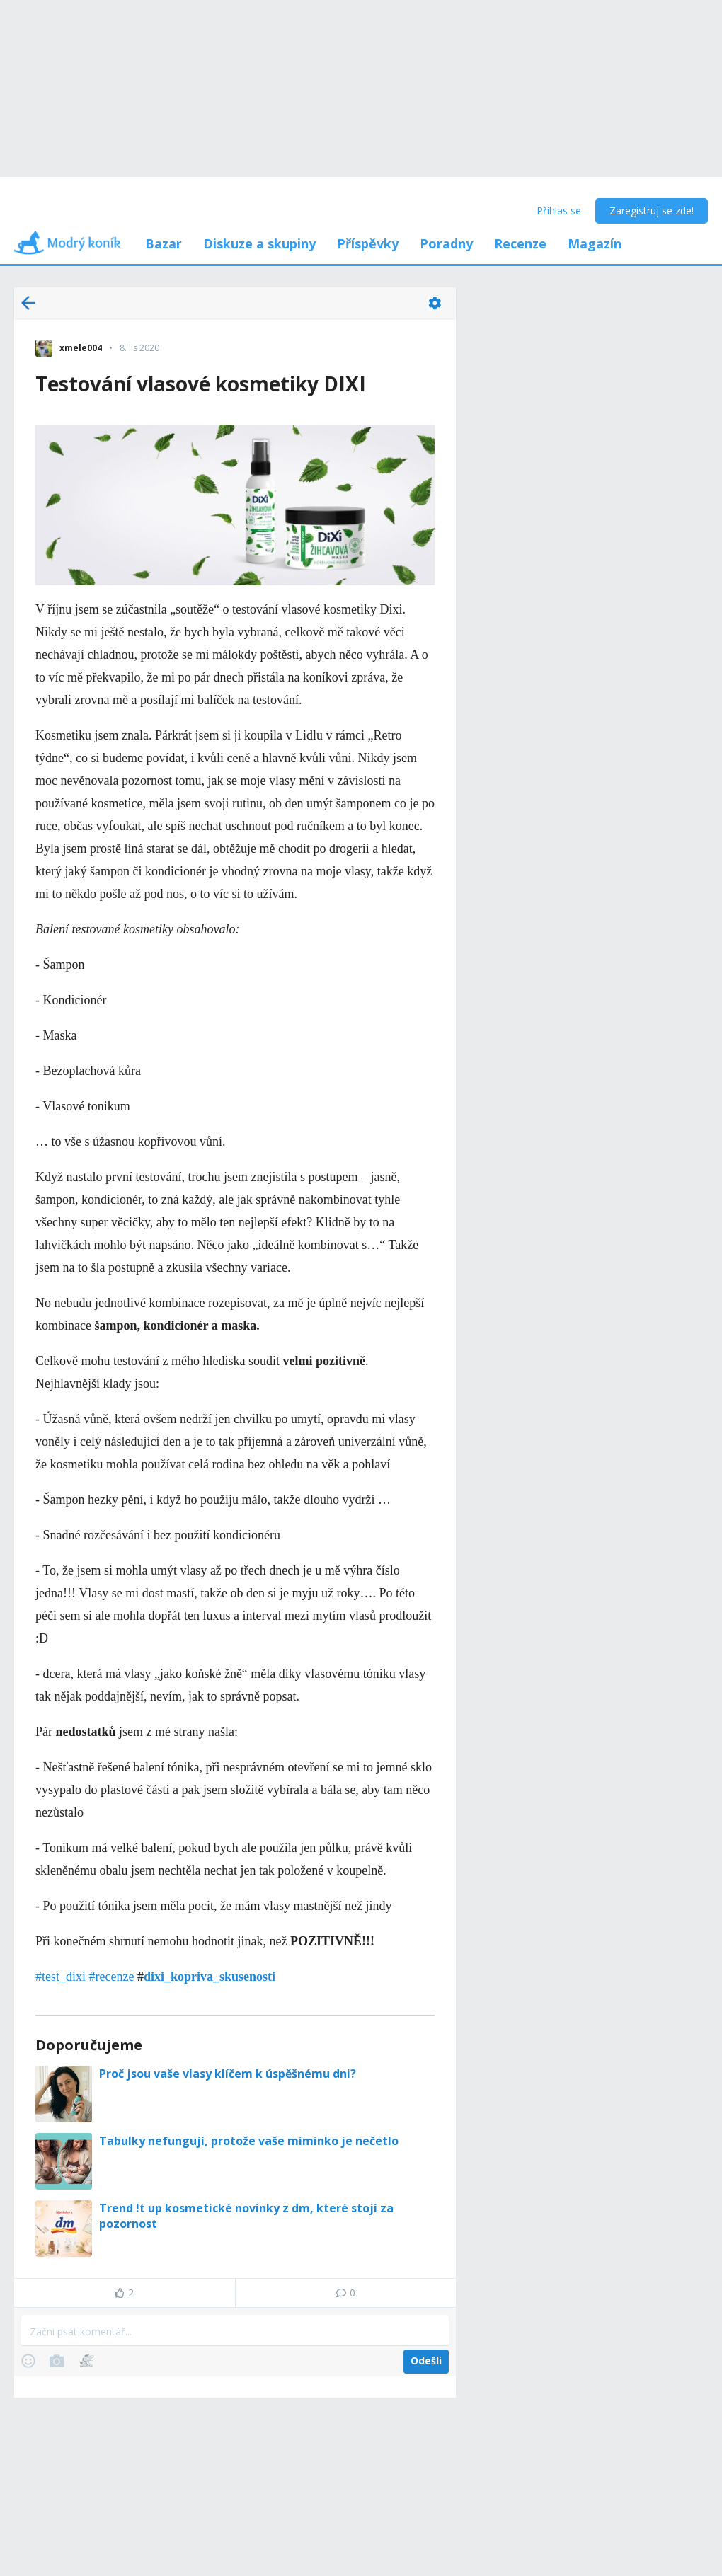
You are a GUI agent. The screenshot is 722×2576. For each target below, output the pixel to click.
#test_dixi (60, 1977)
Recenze (520, 243)
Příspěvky (368, 243)
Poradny (446, 243)
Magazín (594, 243)
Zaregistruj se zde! (651, 210)
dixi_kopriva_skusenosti (209, 1977)
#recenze (111, 1977)
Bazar (163, 243)
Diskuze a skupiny (259, 243)
